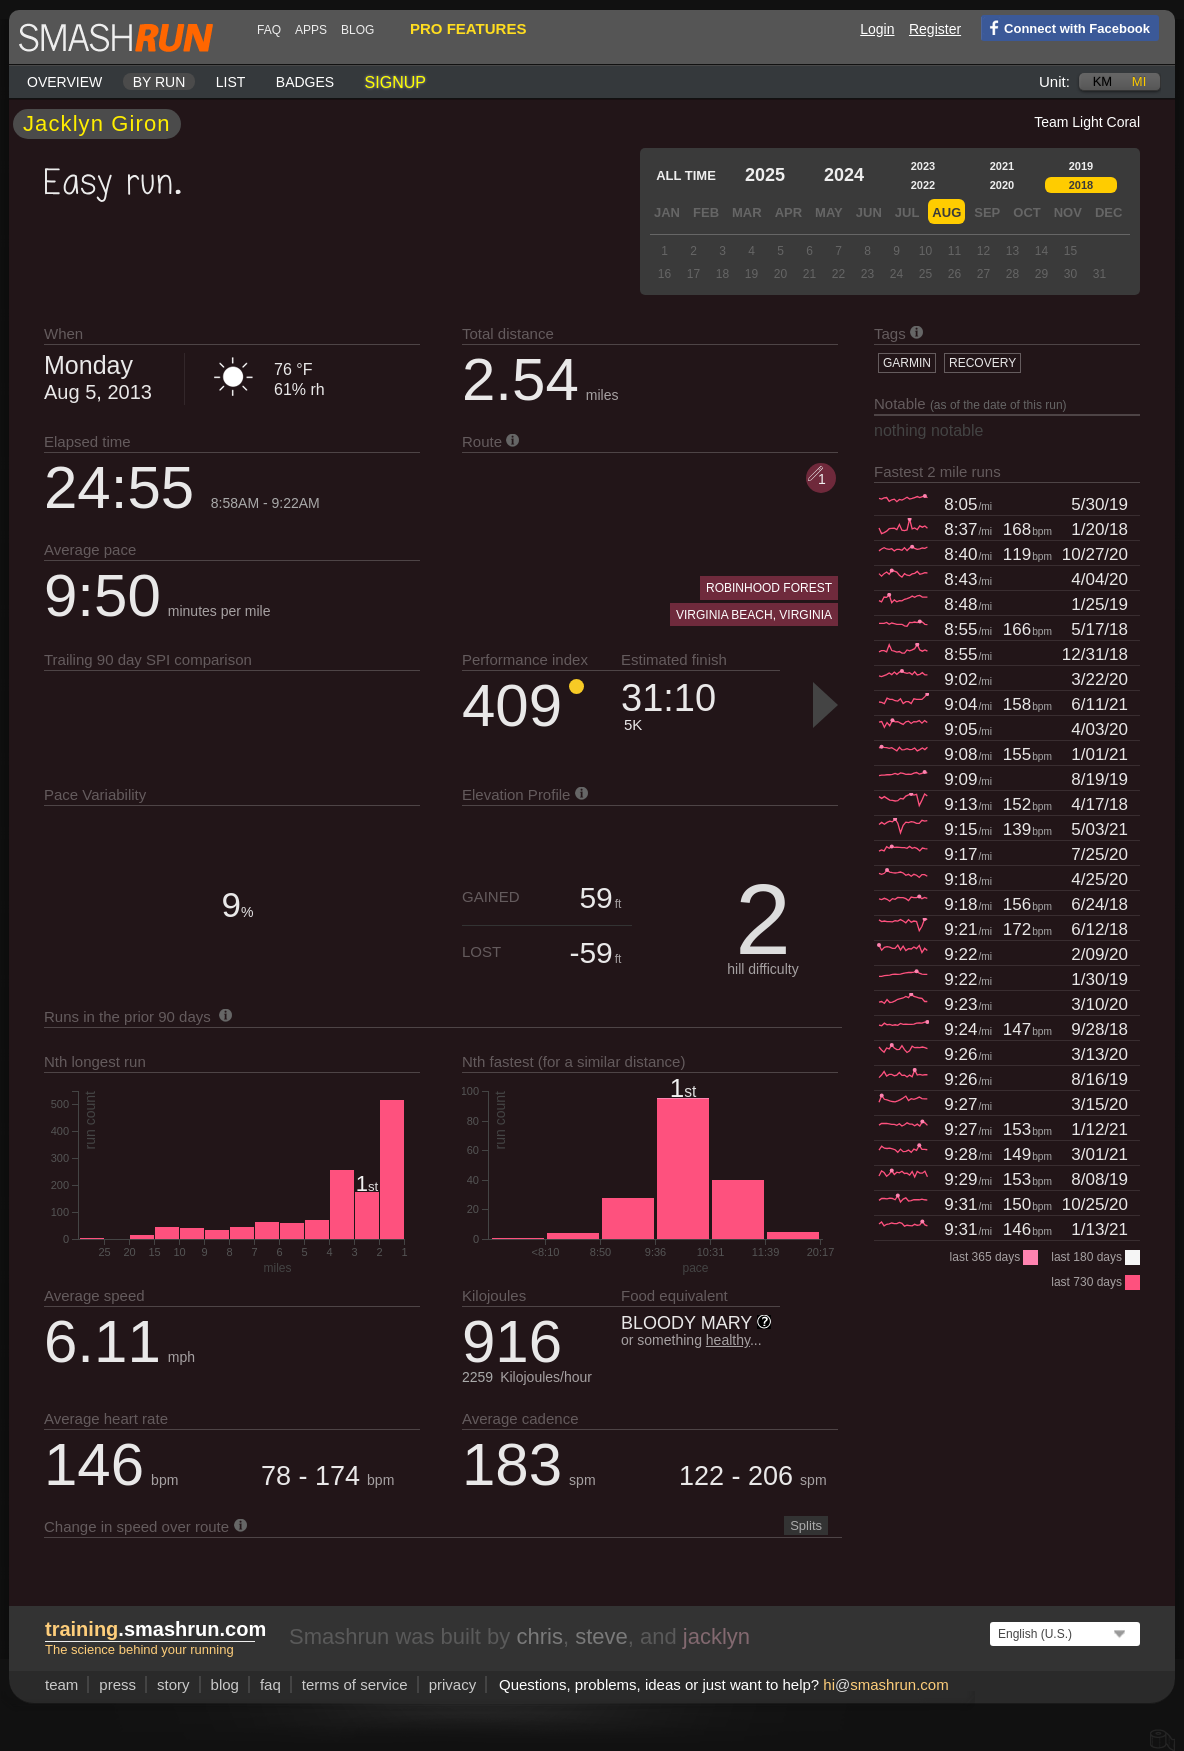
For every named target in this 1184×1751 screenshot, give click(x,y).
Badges (305, 82)
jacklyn (716, 1636)
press (117, 1684)
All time (686, 175)
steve (601, 1636)
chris (539, 1636)
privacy (453, 1684)
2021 (1002, 166)
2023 (923, 166)
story (173, 1684)
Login (877, 29)
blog (357, 30)
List (231, 82)
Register (935, 29)
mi (1139, 81)
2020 (1002, 185)
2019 (1081, 166)
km (1103, 81)
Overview (64, 82)
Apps (311, 30)
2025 (765, 175)
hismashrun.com (885, 1684)
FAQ (269, 30)
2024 (844, 175)
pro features (468, 28)
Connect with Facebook (1065, 27)
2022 (923, 185)
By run (159, 82)
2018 (1081, 185)
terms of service (355, 1684)
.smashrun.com (155, 1629)
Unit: (1054, 81)
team (61, 1684)
